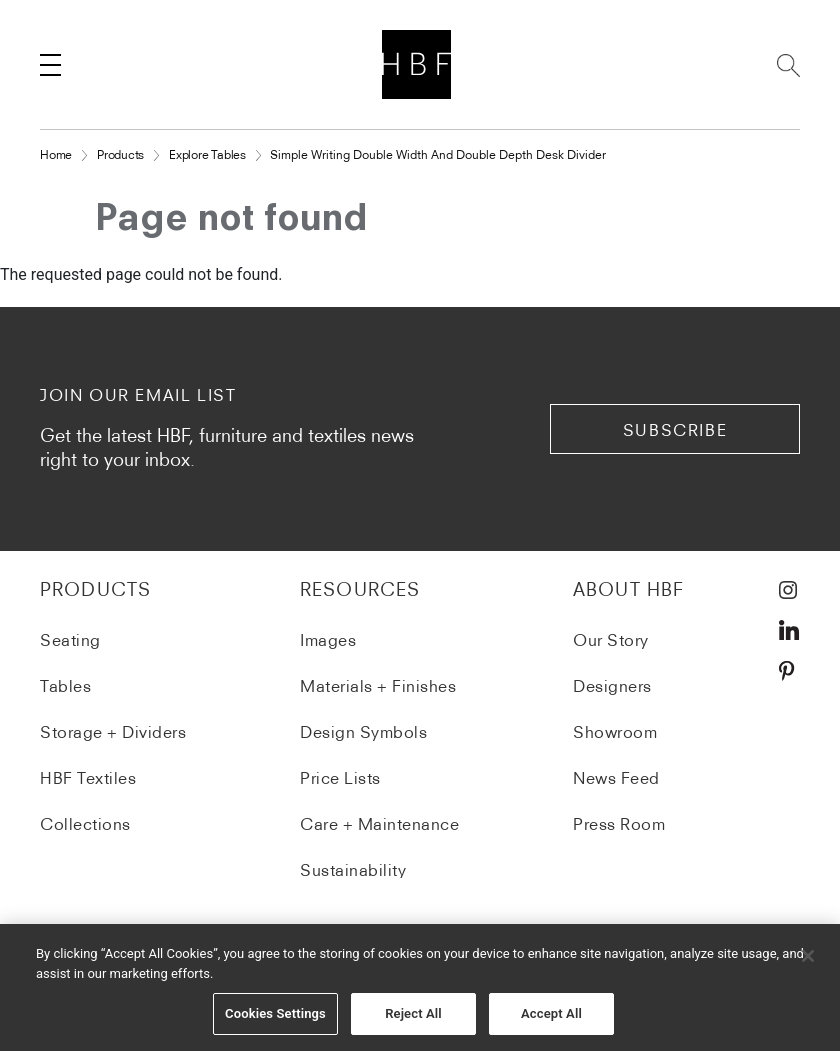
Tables (65, 686)
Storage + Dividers (113, 732)
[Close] (808, 958)
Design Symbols (363, 732)
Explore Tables (207, 154)
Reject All (413, 1015)
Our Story (611, 640)
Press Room (619, 824)
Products (120, 154)
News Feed (616, 778)
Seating (70, 640)
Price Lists (340, 778)
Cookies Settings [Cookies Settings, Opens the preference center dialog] (275, 1015)
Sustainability (353, 870)
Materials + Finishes (378, 686)
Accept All (551, 1015)
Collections (85, 824)
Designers (612, 686)
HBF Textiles (88, 778)
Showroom (615, 732)
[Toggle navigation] (50, 65)
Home (56, 154)
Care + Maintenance (379, 824)
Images (328, 640)
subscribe (675, 430)
